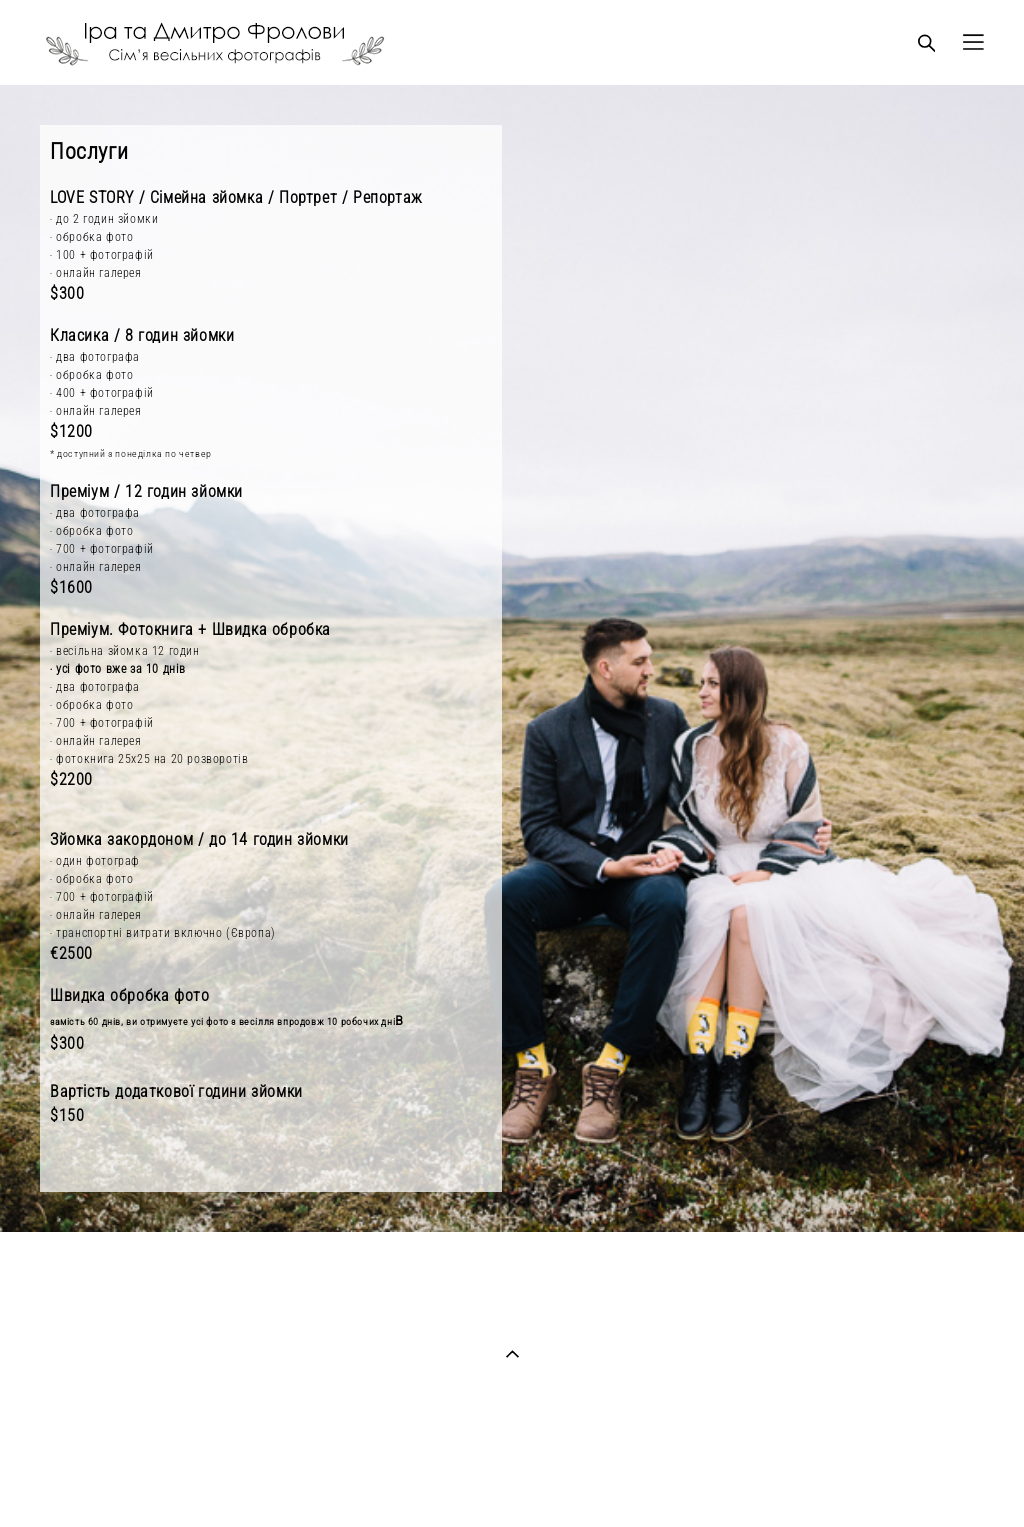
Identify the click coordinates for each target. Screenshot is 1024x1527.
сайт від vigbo (512, 1480)
